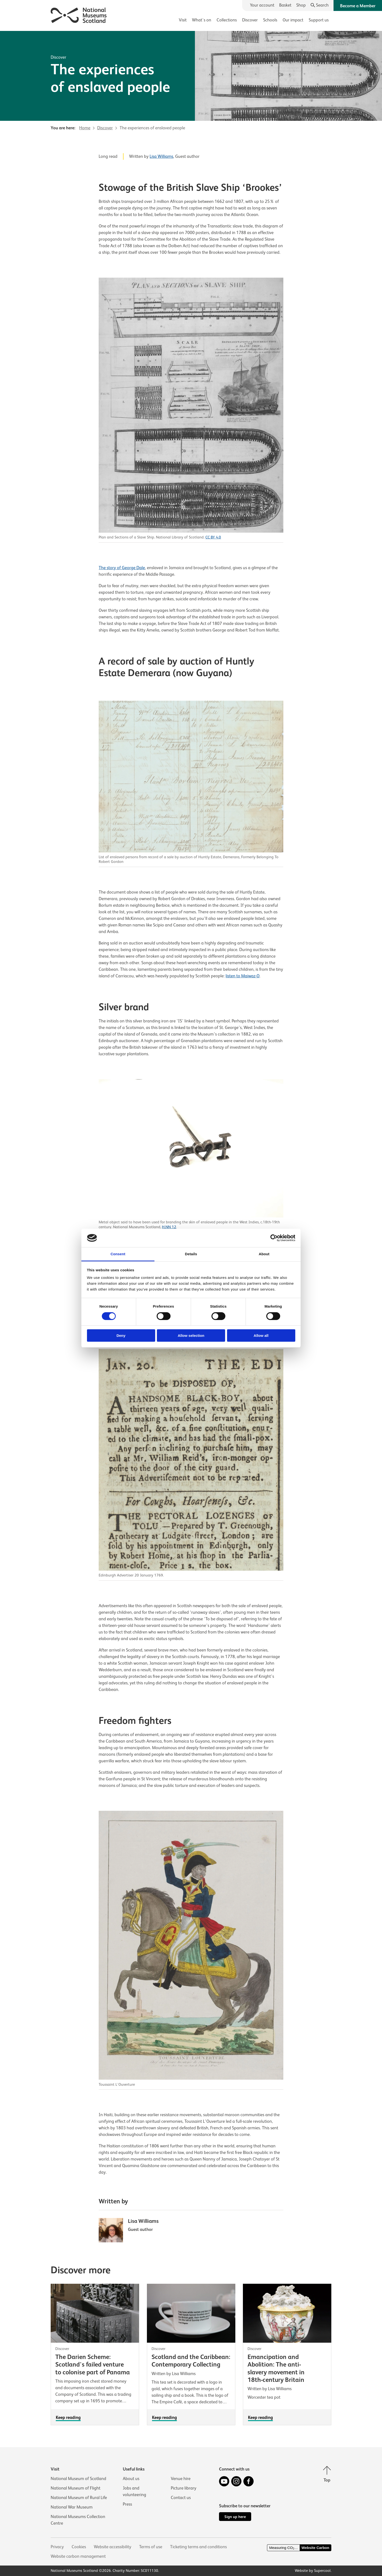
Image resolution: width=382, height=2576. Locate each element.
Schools (270, 20)
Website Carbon (315, 2548)
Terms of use (150, 2546)
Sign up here (235, 2516)
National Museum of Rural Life (79, 2497)
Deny (120, 1335)
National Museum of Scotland (78, 2478)
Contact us (181, 2497)
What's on (201, 20)
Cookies (79, 2546)
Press (127, 2504)
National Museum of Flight (75, 2488)
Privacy (57, 2546)
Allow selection (191, 1335)
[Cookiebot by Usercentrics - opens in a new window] (274, 1238)
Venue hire (181, 2478)
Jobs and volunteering (134, 2491)
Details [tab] (191, 1254)
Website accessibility (112, 2546)
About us (131, 2478)
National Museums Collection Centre (78, 2520)
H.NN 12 (169, 1227)
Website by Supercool (313, 2570)
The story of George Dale (122, 567)
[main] (191, 1228)
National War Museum (72, 2507)
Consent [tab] (118, 1254)
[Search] (320, 5)
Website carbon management (78, 2556)
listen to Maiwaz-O (242, 975)
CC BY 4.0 (213, 537)
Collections (227, 20)
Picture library (183, 2488)
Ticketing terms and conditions (198, 2546)
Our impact (293, 20)
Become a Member (357, 5)
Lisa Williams (161, 156)
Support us (319, 20)
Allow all (261, 1335)
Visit (183, 20)
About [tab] (264, 1254)
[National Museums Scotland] (79, 14)
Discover (250, 20)
